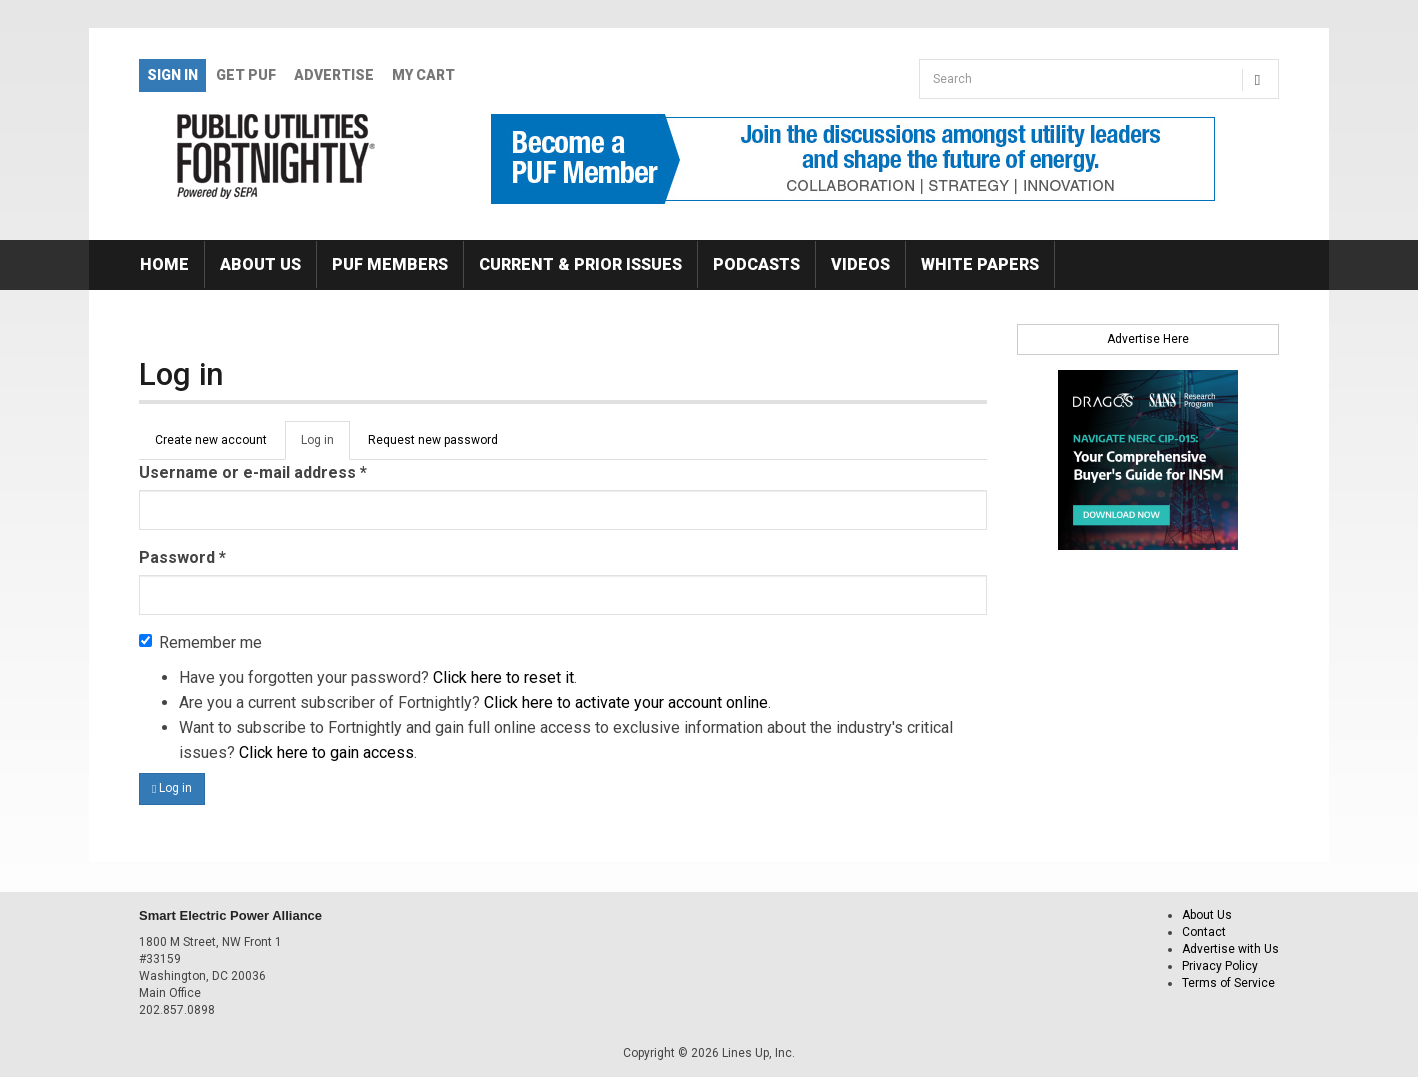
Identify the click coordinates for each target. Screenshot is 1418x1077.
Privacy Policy (1220, 966)
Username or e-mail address (253, 472)
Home (164, 264)
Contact (1204, 932)
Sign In (172, 75)
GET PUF (246, 75)
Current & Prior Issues (580, 264)
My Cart (423, 75)
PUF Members (390, 264)
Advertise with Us (1230, 949)
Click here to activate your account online (626, 702)
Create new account (211, 440)
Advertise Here (1148, 339)
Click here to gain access (326, 752)
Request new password (433, 440)
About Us (260, 264)
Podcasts (756, 264)
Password (182, 557)
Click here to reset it (503, 677)
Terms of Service (1228, 983)
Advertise (334, 75)
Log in (325, 446)
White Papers (980, 264)
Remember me (200, 642)
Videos (860, 264)
